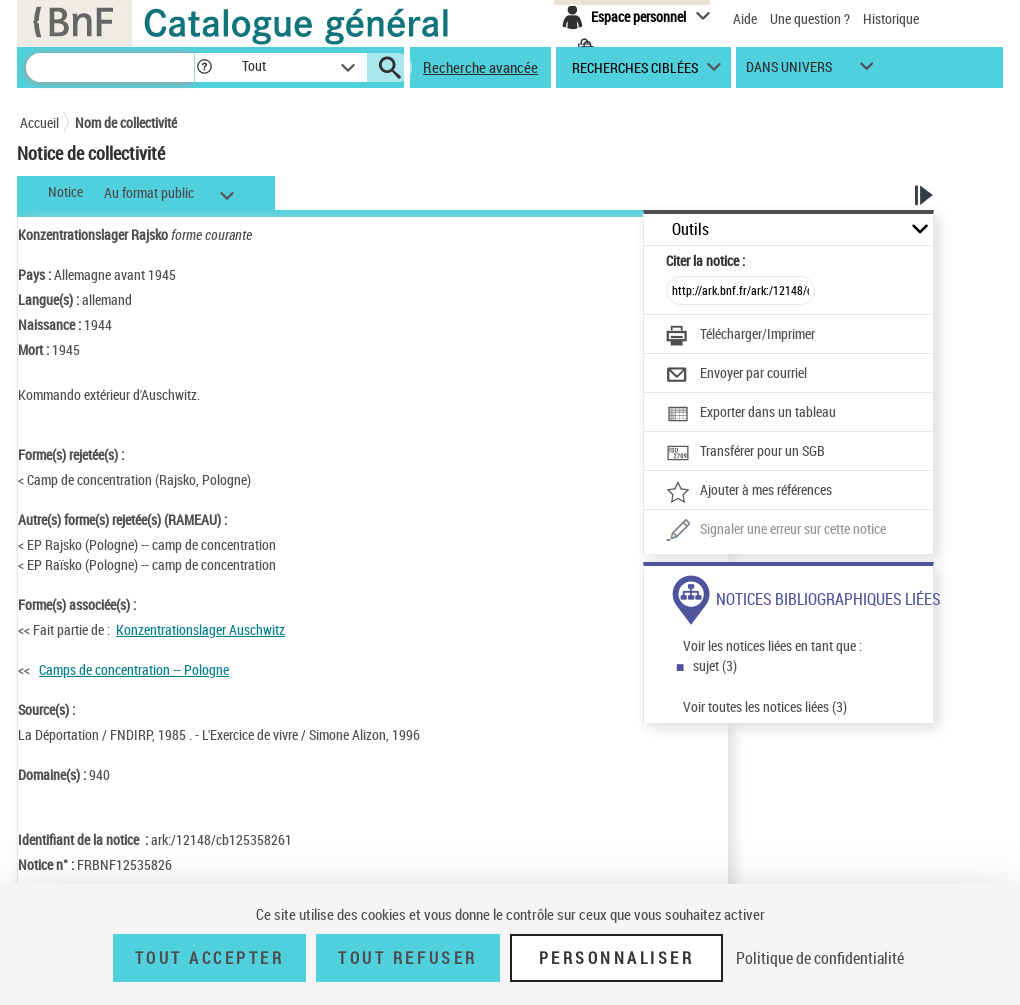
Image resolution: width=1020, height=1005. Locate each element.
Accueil (39, 122)
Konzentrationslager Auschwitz (200, 629)
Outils (690, 229)
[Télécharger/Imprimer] (740, 336)
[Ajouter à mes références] (749, 492)
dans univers (789, 71)
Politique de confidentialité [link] (820, 958)
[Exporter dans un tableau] (751, 414)
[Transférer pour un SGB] (745, 453)
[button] (204, 67)
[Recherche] (110, 67)
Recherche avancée (480, 67)
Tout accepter (210, 958)
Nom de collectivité (126, 122)
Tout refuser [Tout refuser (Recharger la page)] (407, 958)
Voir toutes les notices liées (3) (765, 706)
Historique (891, 18)
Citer (705, 260)
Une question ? (810, 18)
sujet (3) (715, 665)
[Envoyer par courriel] (736, 375)
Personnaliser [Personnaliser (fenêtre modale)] (617, 958)
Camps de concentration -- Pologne (134, 669)
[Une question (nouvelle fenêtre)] (776, 531)
